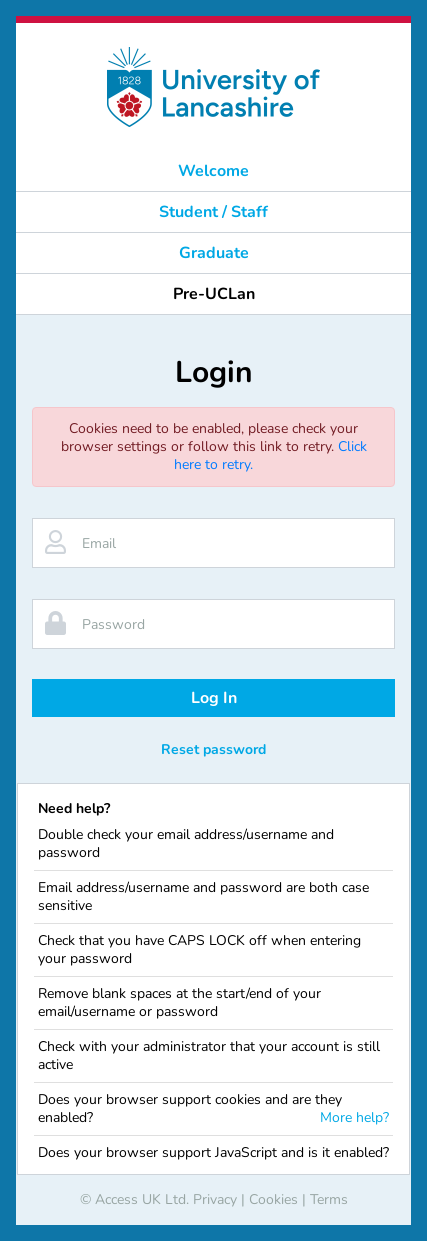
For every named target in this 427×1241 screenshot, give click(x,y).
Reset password (213, 749)
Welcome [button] (213, 171)
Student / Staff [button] (213, 212)
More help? (354, 1118)
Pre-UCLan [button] (214, 294)
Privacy (215, 1199)
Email (99, 543)
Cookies (273, 1199)
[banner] (213, 87)
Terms (329, 1199)
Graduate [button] (214, 253)
